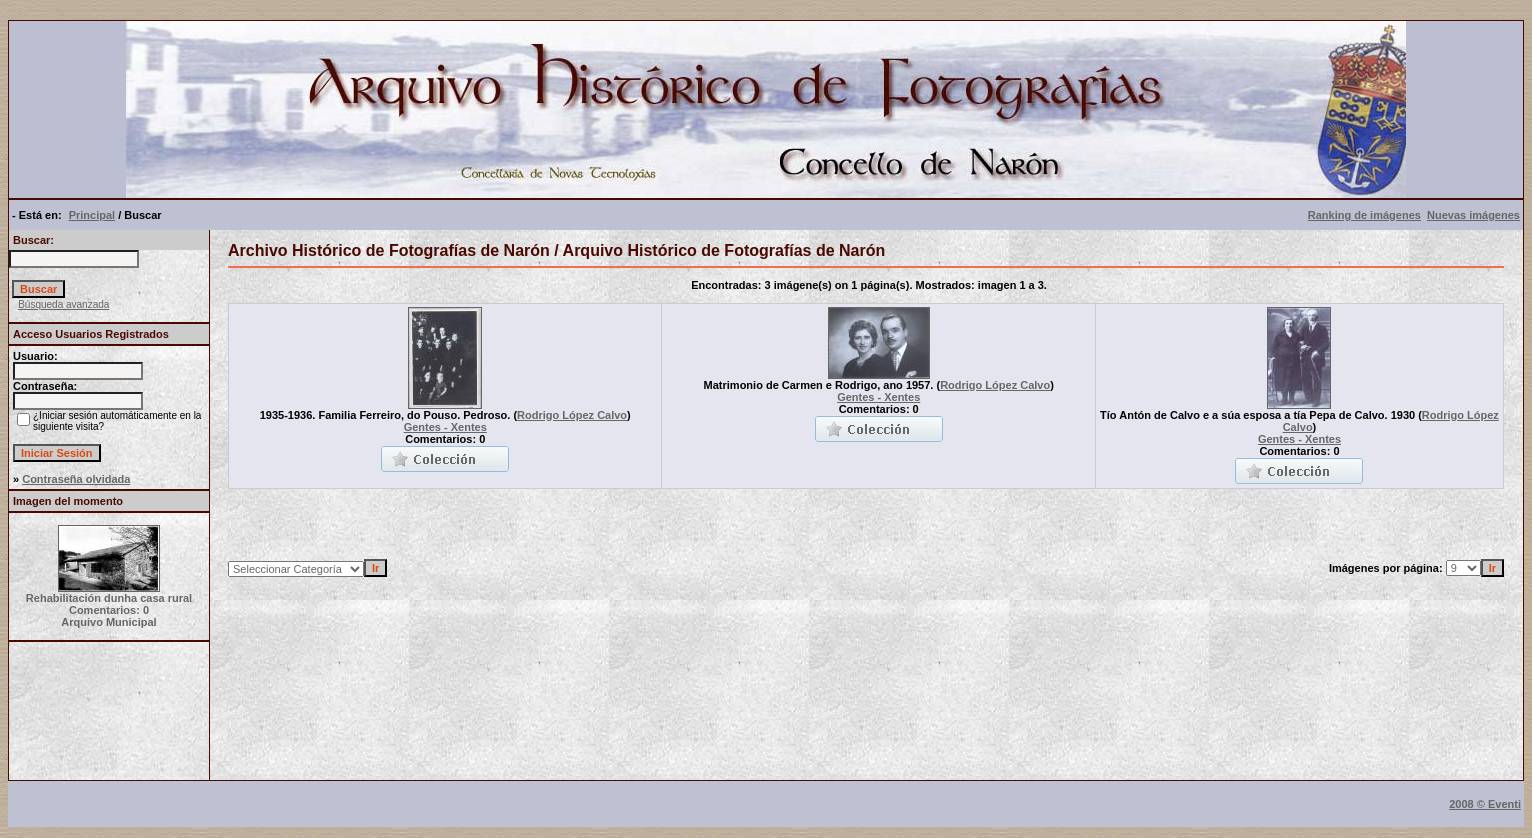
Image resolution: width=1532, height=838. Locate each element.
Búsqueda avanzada (63, 304)
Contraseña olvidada (76, 479)
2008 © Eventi (1485, 804)
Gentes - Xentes (445, 427)
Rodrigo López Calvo (572, 415)
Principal (92, 215)
